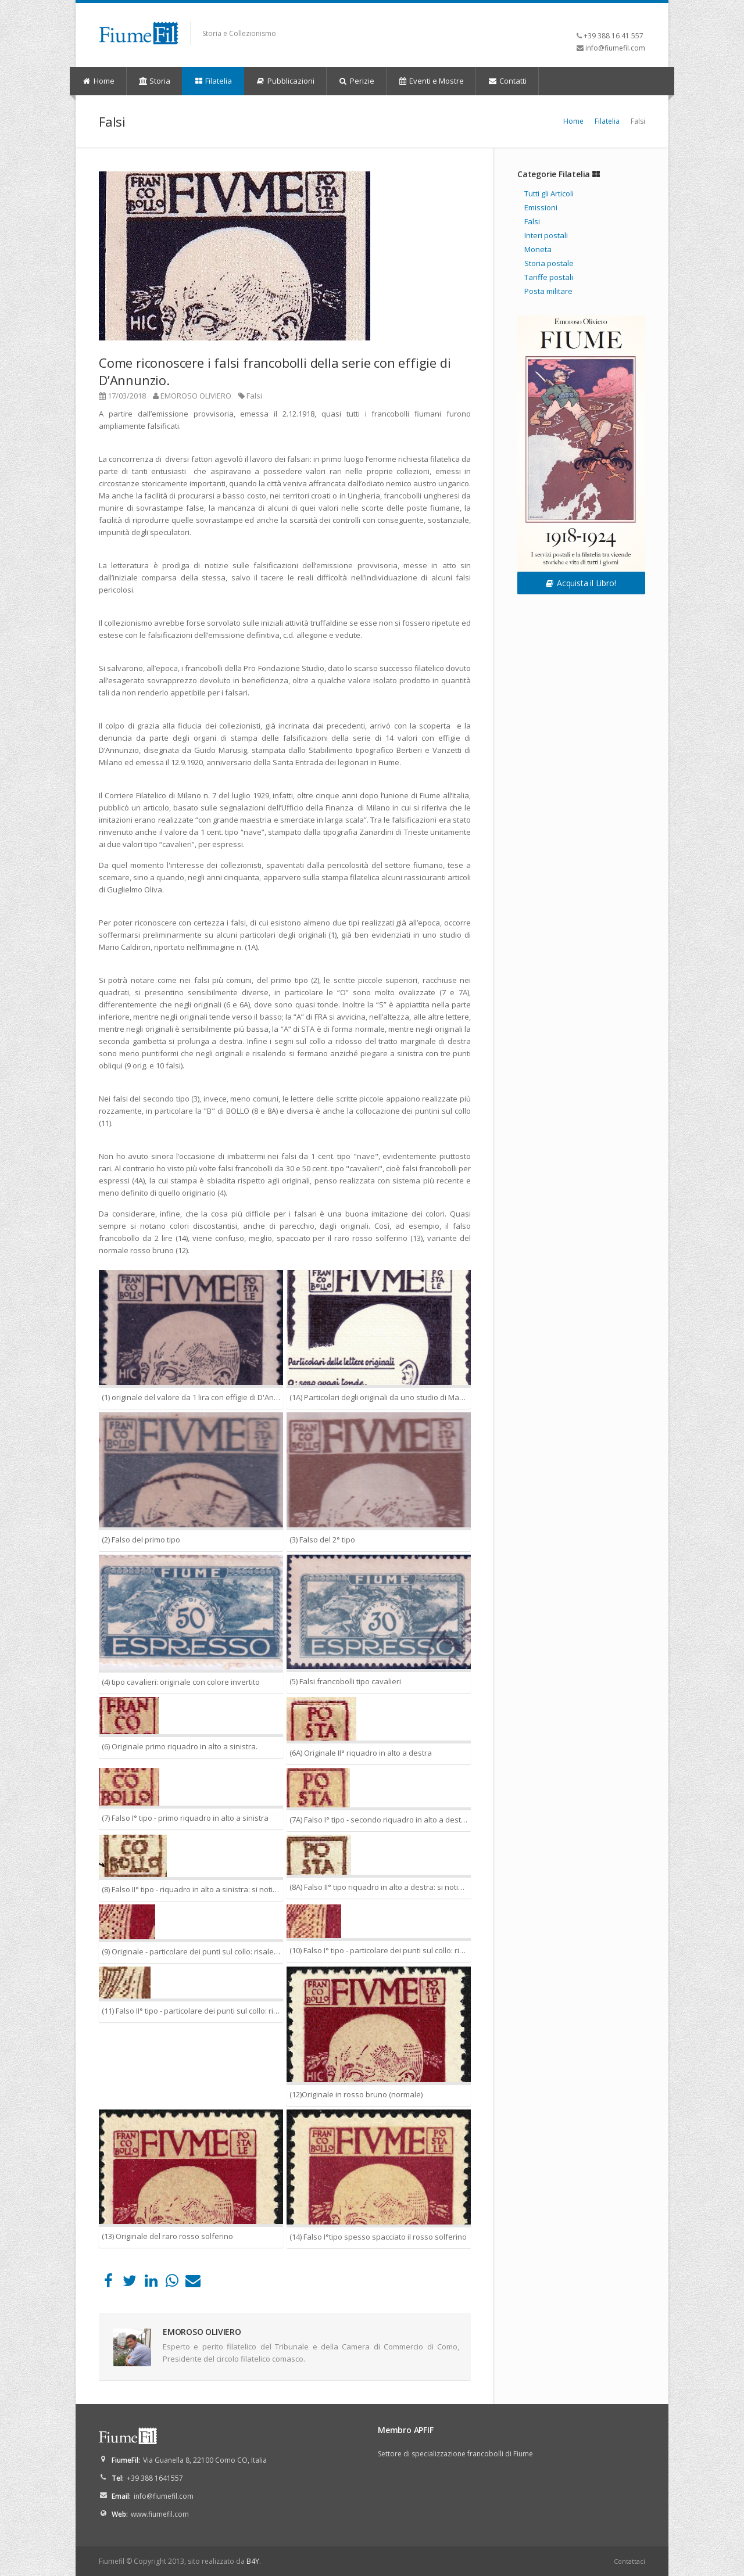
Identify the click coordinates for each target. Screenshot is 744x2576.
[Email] (193, 2283)
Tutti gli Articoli (549, 193)
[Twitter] (129, 2283)
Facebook (608, 18)
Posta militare (548, 291)
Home (98, 81)
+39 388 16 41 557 (613, 36)
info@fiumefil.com (615, 48)
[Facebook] (108, 2283)
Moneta (538, 249)
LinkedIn (621, 18)
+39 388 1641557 (155, 2478)
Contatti (507, 81)
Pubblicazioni (285, 81)
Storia (154, 81)
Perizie (356, 81)
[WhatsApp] (171, 2283)
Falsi (254, 395)
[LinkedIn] (150, 2283)
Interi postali (546, 235)
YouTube (637, 18)
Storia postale (549, 263)
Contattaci (629, 2561)
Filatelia (213, 81)
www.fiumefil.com (160, 2514)
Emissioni (540, 207)
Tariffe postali (548, 277)
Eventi (431, 81)
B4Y (252, 2561)
